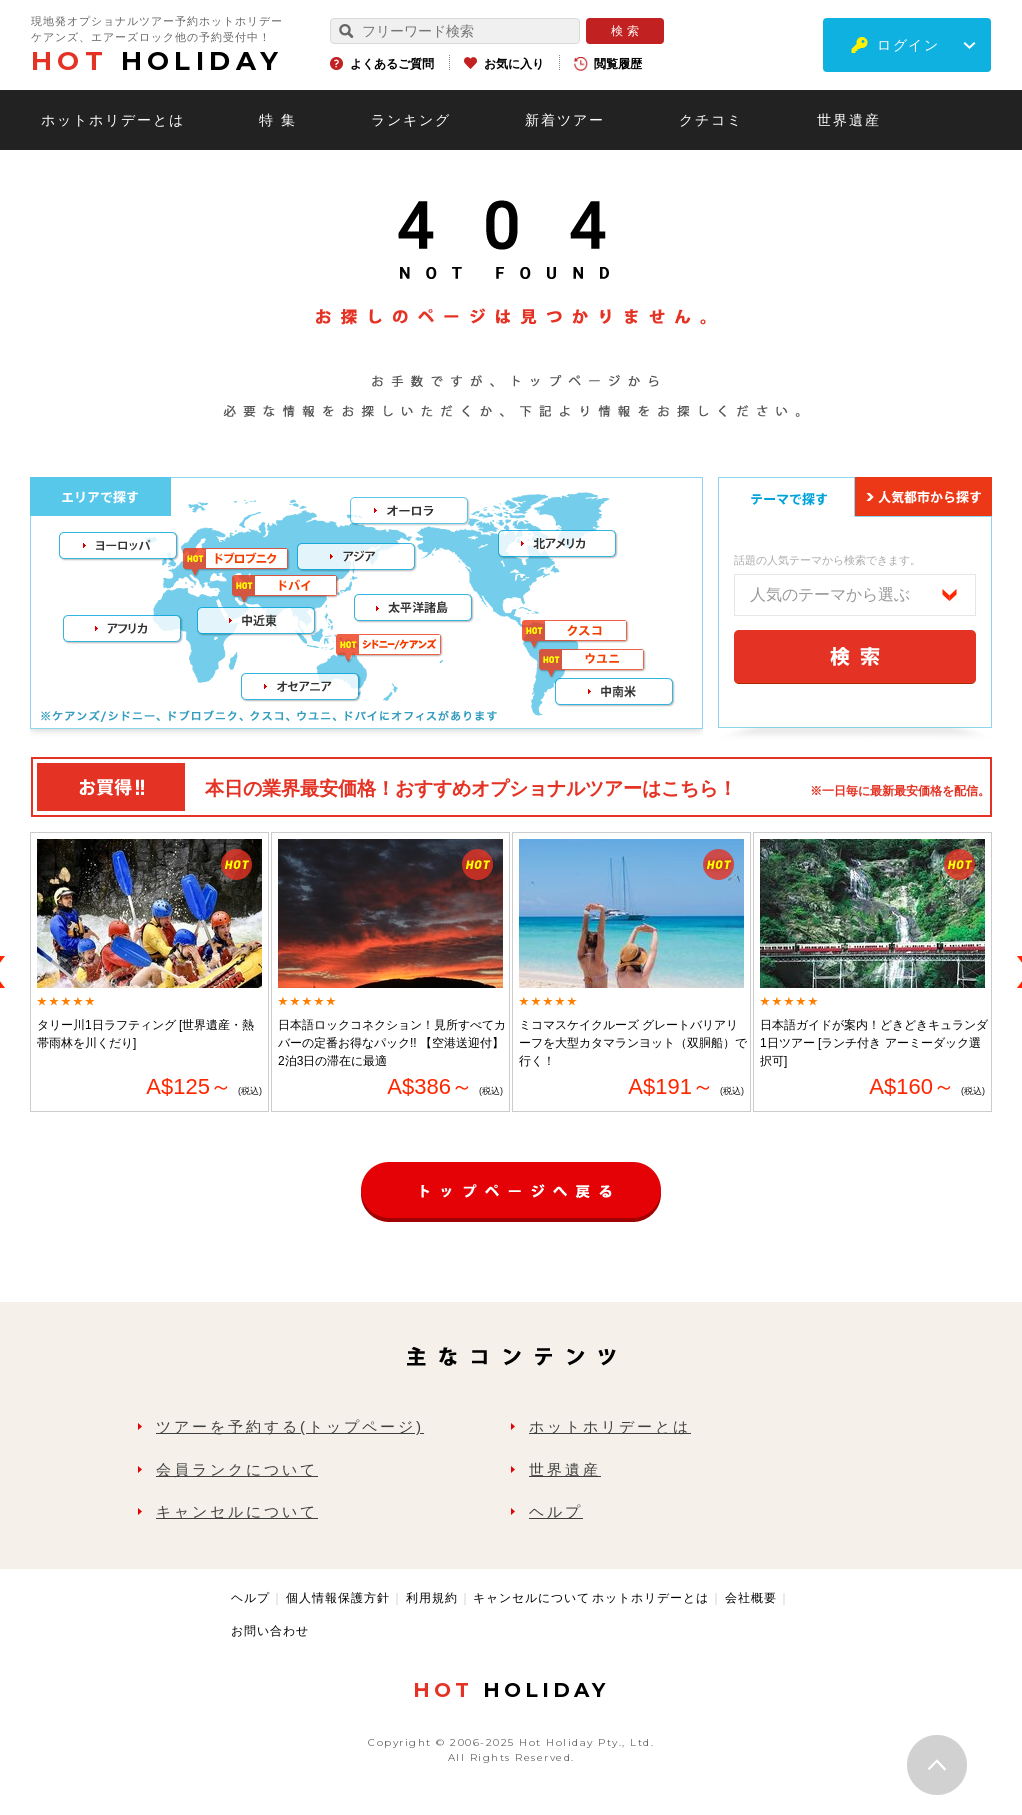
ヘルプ (556, 1511)
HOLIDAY (157, 61)
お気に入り (514, 64)
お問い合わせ (270, 1631)
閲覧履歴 (618, 64)
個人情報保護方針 (338, 1598)
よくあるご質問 (392, 64)
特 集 (278, 120)
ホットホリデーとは (113, 120)
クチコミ (711, 120)
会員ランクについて (237, 1469)
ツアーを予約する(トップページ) (290, 1426)
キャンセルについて (237, 1511)
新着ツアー (565, 120)
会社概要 (751, 1598)
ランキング (411, 120)
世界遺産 (849, 120)
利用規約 (432, 1598)
